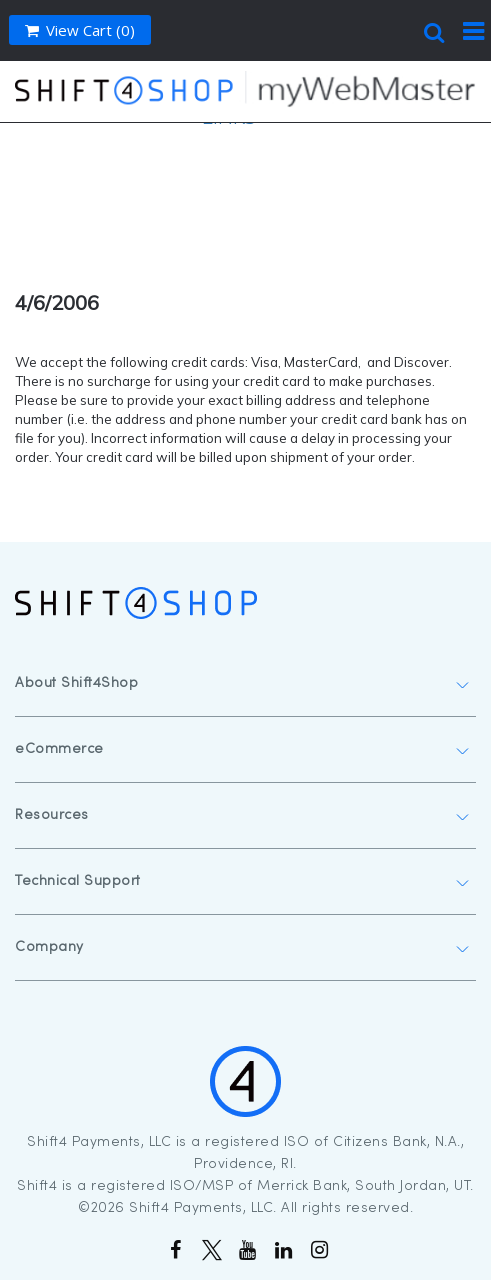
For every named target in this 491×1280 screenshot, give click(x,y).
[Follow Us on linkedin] (282, 1252)
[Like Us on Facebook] (174, 1252)
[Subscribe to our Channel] (246, 1252)
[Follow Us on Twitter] (210, 1252)
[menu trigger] (473, 30)
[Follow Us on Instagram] (318, 1252)
